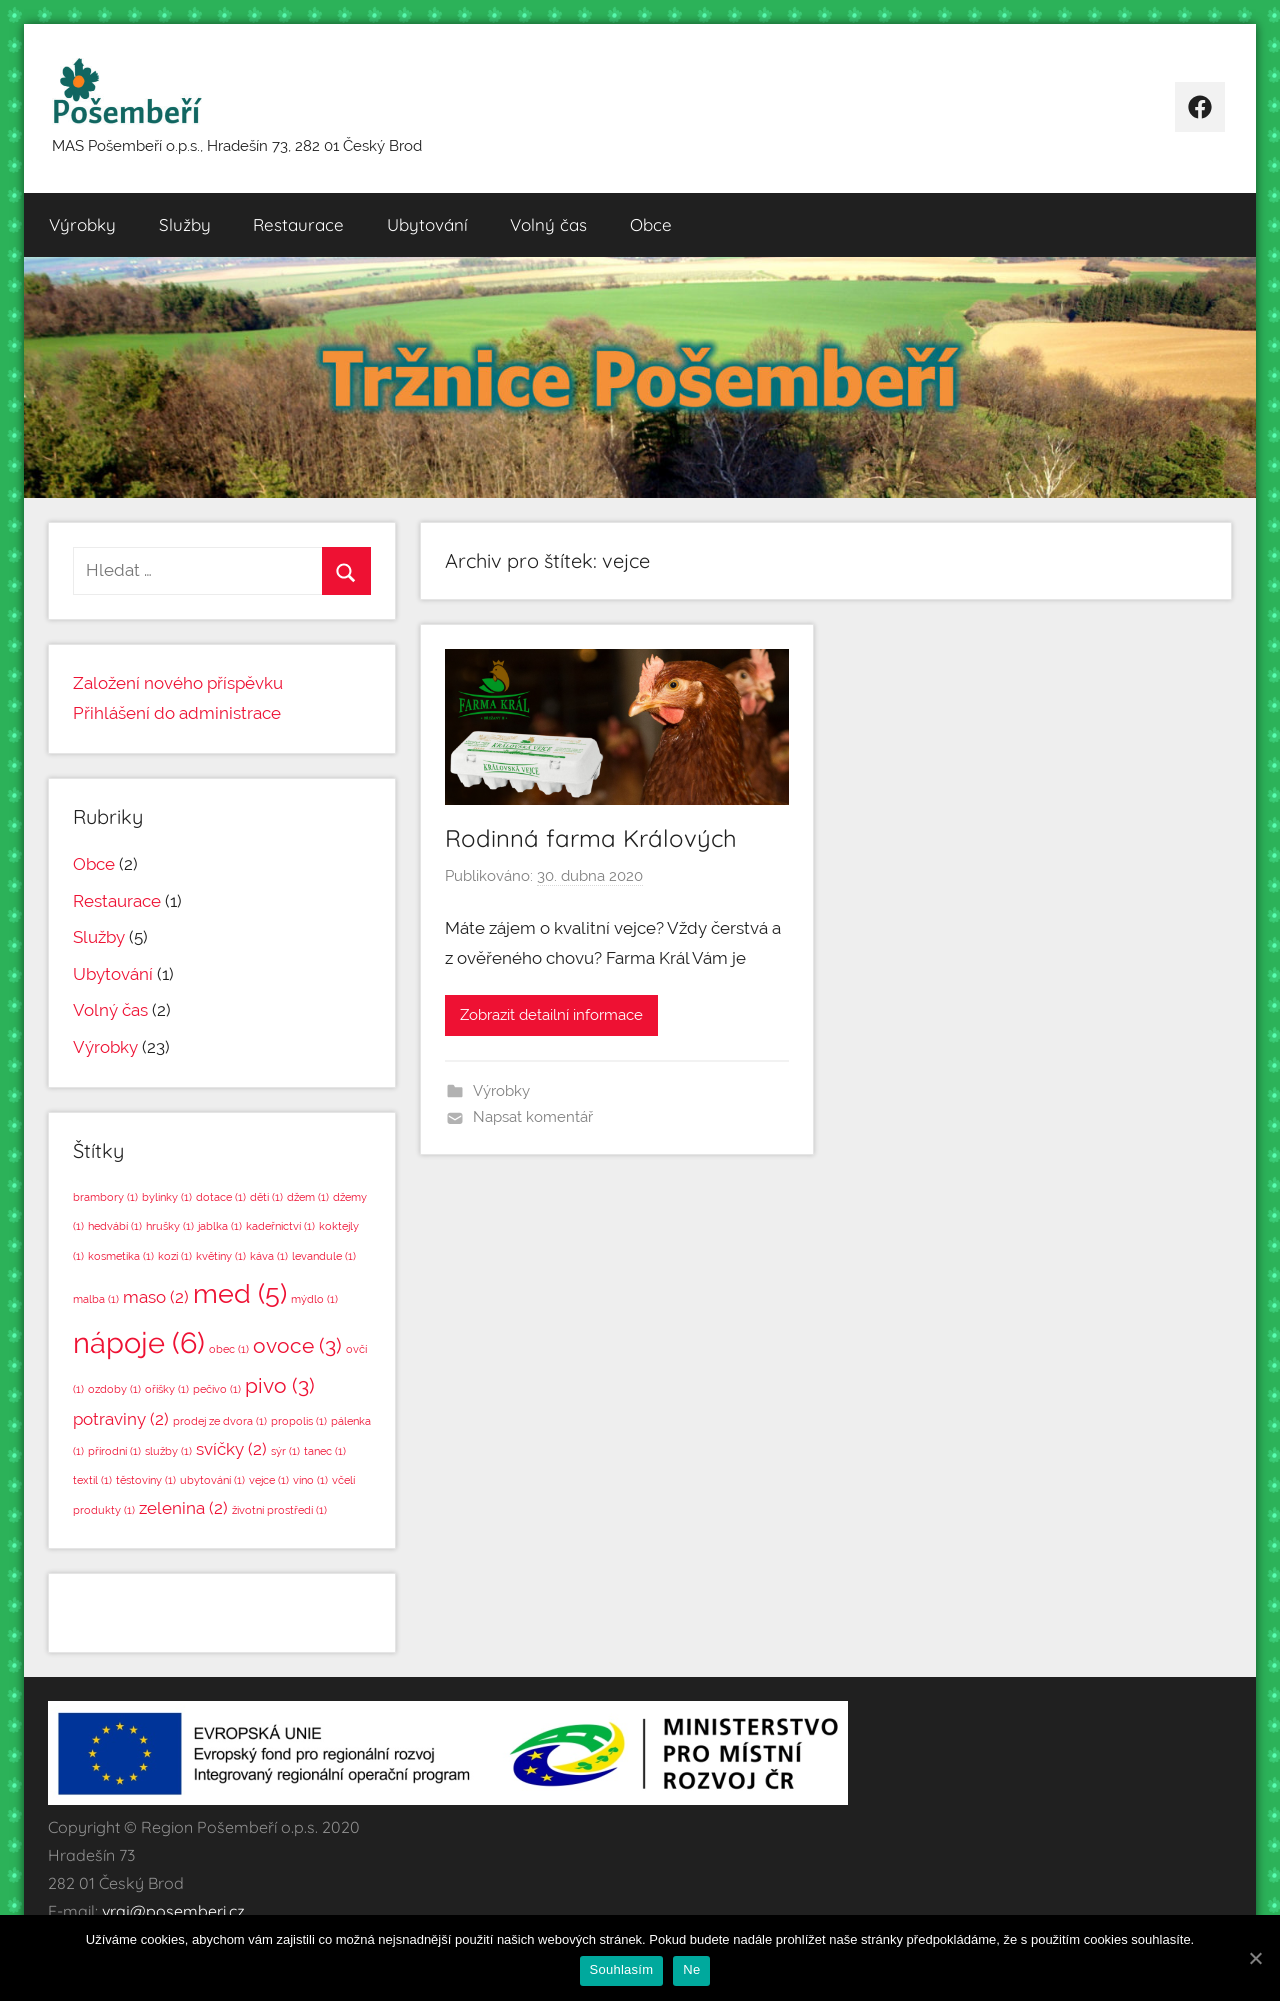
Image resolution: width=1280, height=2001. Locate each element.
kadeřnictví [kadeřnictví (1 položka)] (280, 1226)
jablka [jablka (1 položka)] (220, 1226)
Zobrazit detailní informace (551, 1015)
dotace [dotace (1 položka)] (221, 1197)
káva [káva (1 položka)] (269, 1256)
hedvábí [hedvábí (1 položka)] (115, 1226)
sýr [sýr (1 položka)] (285, 1451)
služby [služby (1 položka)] (168, 1451)
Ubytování (427, 224)
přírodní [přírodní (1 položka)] (114, 1451)
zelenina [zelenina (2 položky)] (183, 1508)
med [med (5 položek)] (240, 1293)
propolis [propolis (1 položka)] (299, 1421)
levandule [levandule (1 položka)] (324, 1256)
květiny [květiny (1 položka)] (221, 1256)
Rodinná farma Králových (591, 838)
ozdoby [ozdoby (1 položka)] (114, 1389)
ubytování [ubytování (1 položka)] (212, 1480)
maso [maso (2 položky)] (156, 1297)
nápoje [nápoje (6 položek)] (139, 1342)
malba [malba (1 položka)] (96, 1299)
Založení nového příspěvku (178, 683)
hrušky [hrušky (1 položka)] (170, 1226)
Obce (651, 224)
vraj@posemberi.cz (173, 1911)
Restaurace (298, 224)
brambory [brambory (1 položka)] (105, 1197)
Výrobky (82, 224)
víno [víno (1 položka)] (310, 1480)
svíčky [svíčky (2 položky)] (231, 1449)
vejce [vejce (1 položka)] (269, 1480)
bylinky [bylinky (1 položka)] (167, 1197)
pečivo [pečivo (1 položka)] (217, 1389)
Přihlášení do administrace (177, 713)
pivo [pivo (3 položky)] (280, 1385)
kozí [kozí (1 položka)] (175, 1256)
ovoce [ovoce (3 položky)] (297, 1345)
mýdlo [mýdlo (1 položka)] (314, 1299)
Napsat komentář (533, 1117)
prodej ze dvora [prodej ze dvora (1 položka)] (220, 1421)
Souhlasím (622, 1969)
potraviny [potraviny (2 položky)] (121, 1419)
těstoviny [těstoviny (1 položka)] (146, 1480)
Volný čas (548, 224)
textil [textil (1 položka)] (92, 1480)
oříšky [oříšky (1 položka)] (167, 1389)
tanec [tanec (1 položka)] (325, 1451)
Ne (691, 1969)
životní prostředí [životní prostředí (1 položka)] (279, 1510)
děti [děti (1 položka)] (266, 1197)
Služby (185, 224)
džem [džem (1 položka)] (308, 1197)
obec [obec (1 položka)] (229, 1349)
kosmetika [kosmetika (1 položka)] (121, 1256)
